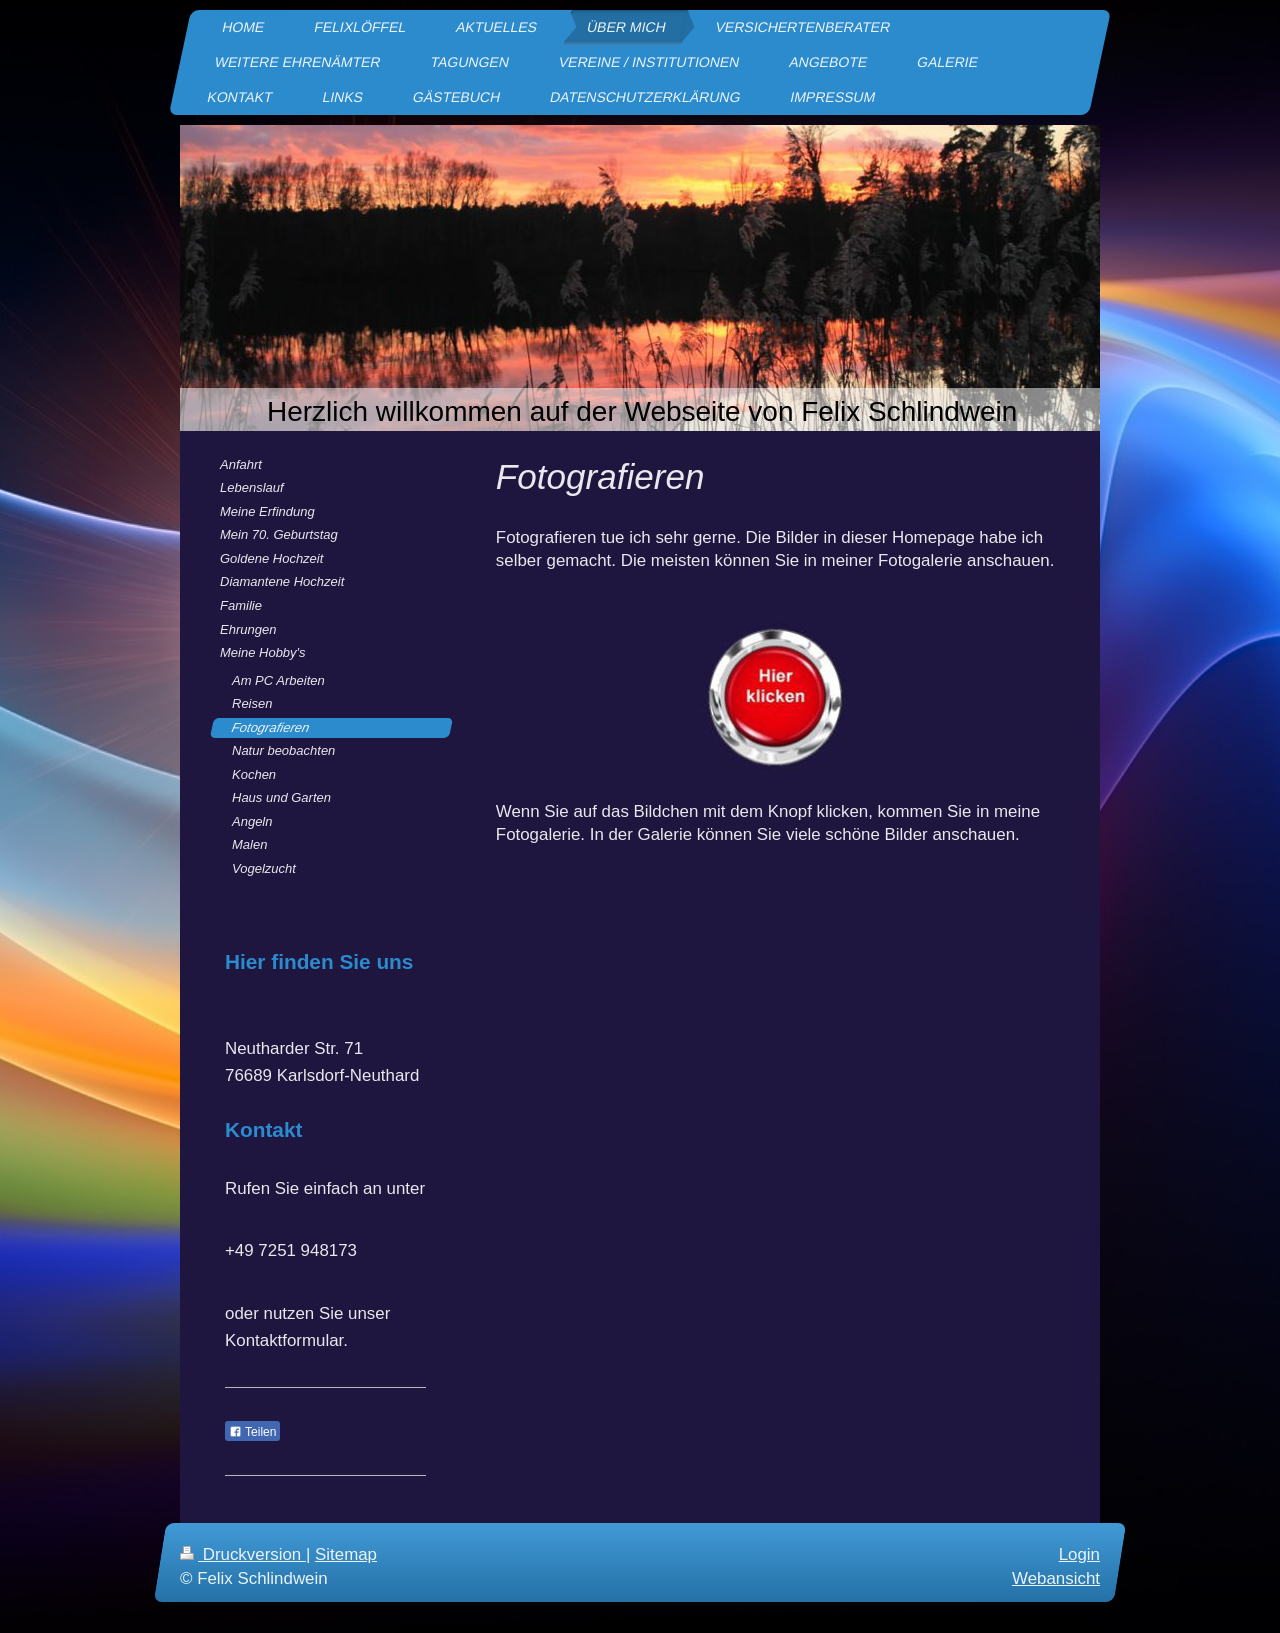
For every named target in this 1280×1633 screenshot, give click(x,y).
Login (1079, 1554)
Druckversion (243, 1554)
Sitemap (346, 1554)
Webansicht (1056, 1578)
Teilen (252, 1432)
